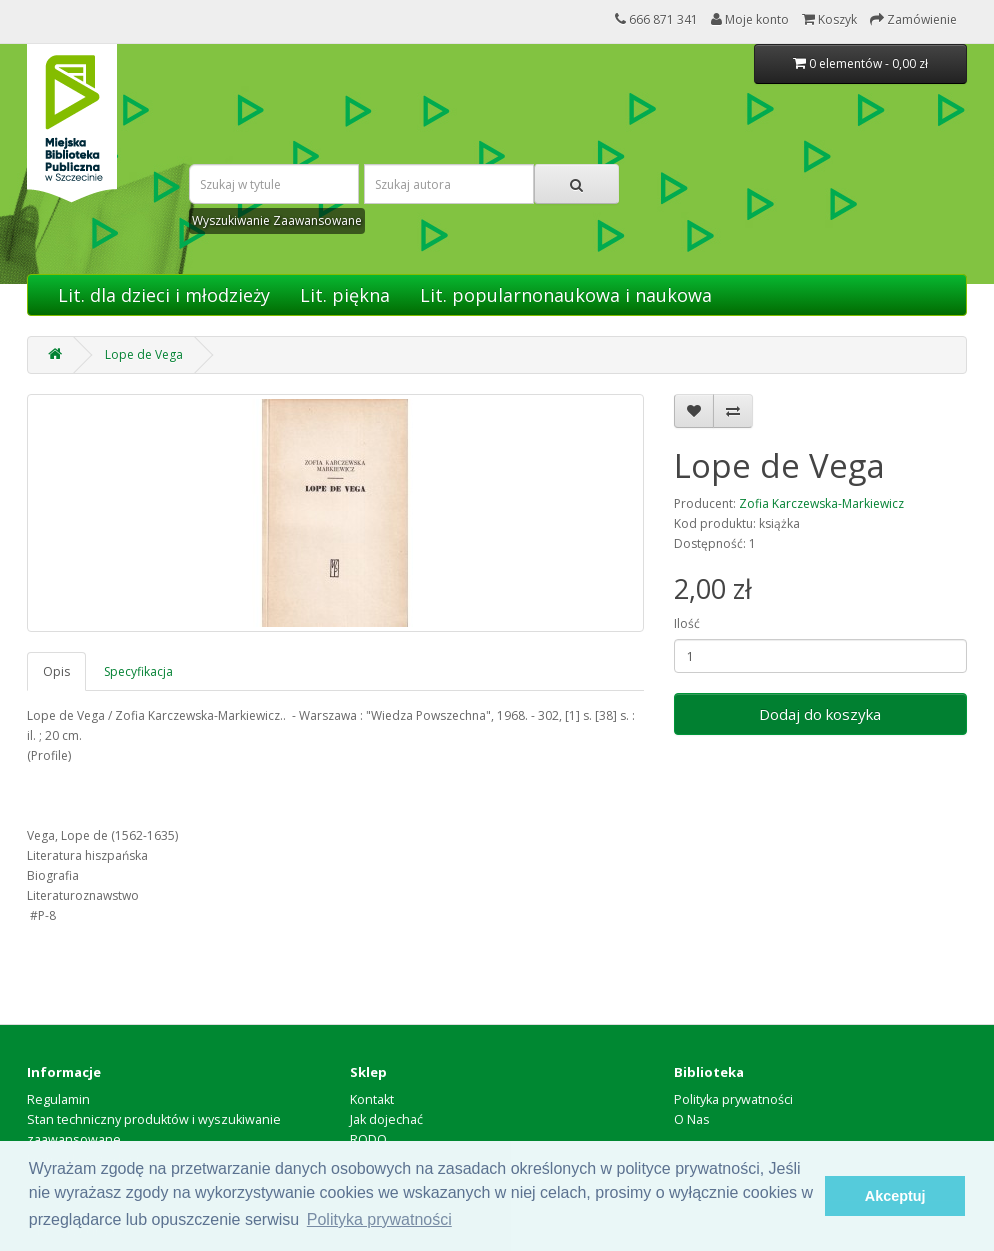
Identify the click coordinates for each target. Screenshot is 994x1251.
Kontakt (372, 1099)
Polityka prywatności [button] (379, 1219)
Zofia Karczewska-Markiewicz (821, 503)
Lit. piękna (345, 295)
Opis (56, 671)
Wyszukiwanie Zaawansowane (277, 220)
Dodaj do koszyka (820, 714)
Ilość (687, 623)
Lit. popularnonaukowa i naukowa (566, 295)
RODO (368, 1139)
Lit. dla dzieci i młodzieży (164, 295)
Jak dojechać (386, 1119)
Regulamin (58, 1099)
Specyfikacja (138, 671)
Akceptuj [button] (895, 1196)
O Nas (692, 1119)
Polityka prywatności (733, 1099)
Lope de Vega (144, 354)
